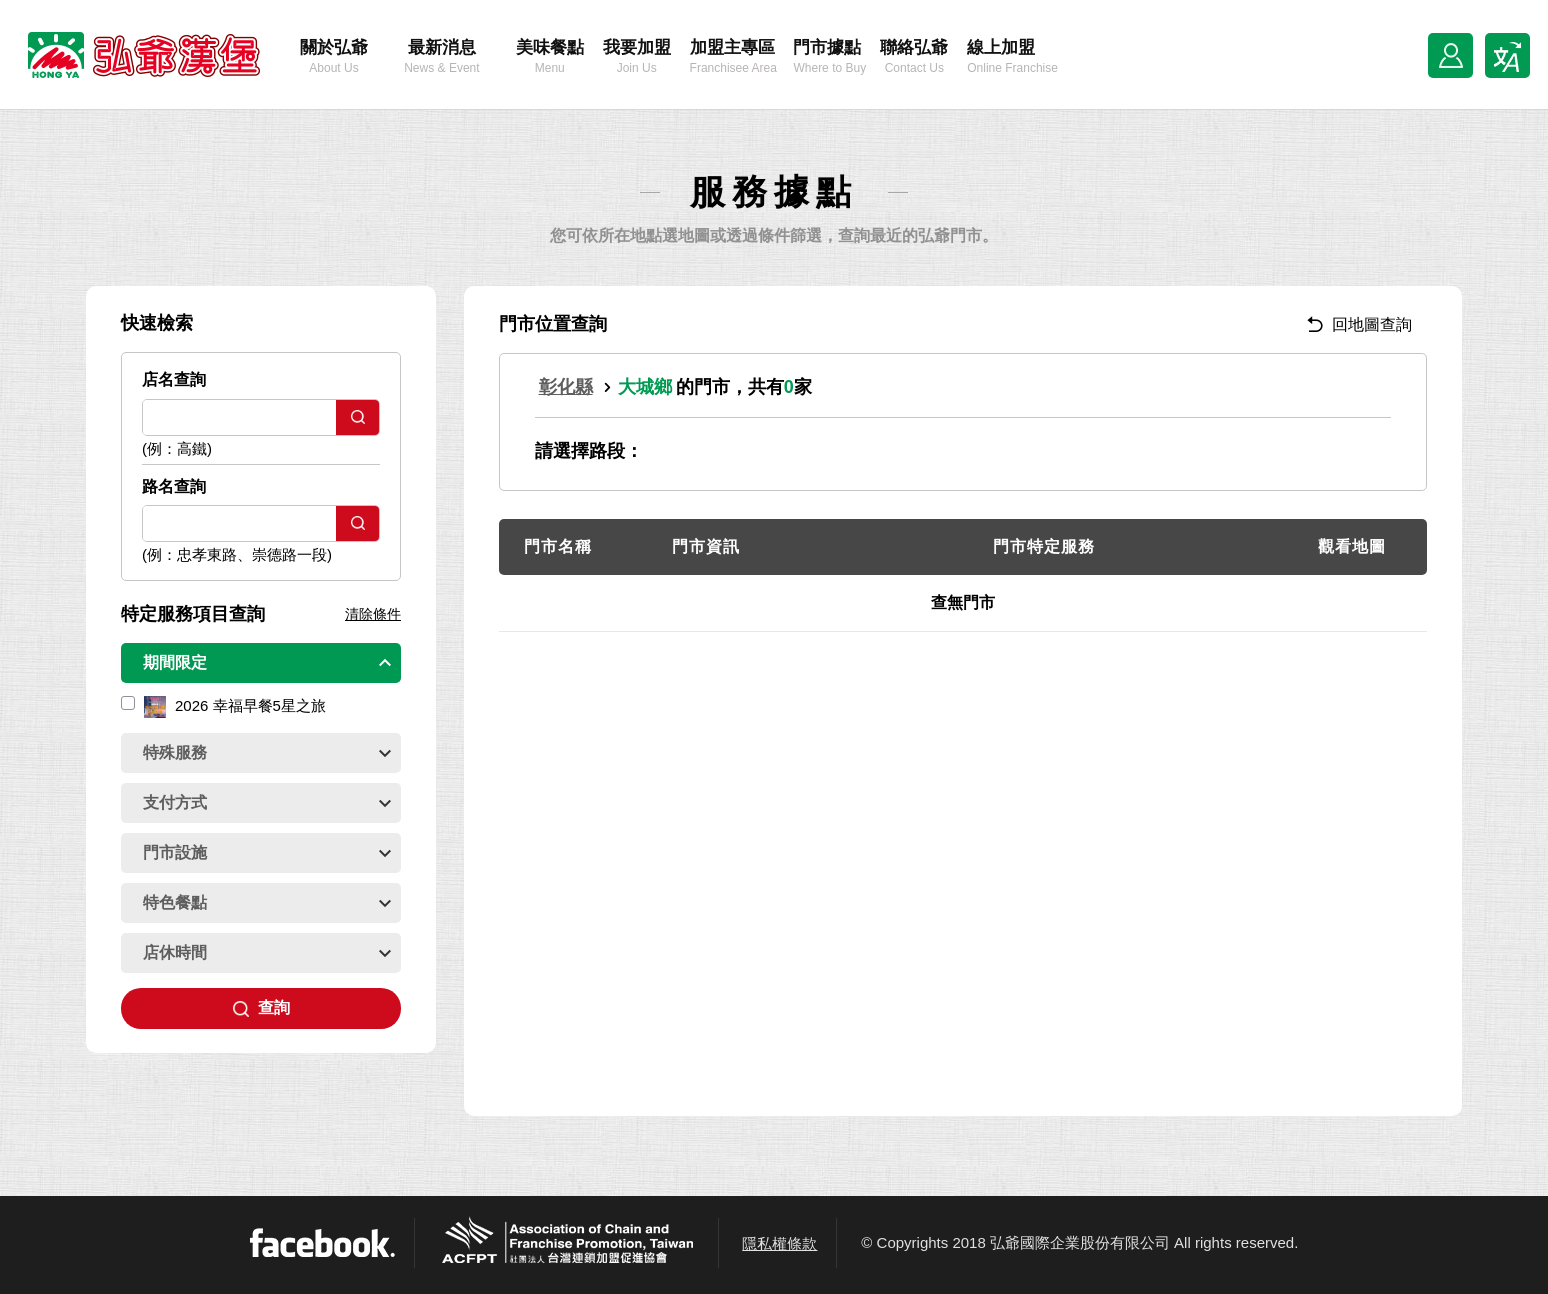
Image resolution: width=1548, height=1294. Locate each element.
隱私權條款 (779, 1243)
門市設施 (267, 852)
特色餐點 (267, 902)
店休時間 (267, 952)
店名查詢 (174, 379)
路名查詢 (174, 486)
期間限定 (267, 662)
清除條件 (373, 614)
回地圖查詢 (1359, 324)
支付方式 (267, 802)
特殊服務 (267, 752)
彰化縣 (566, 387)
